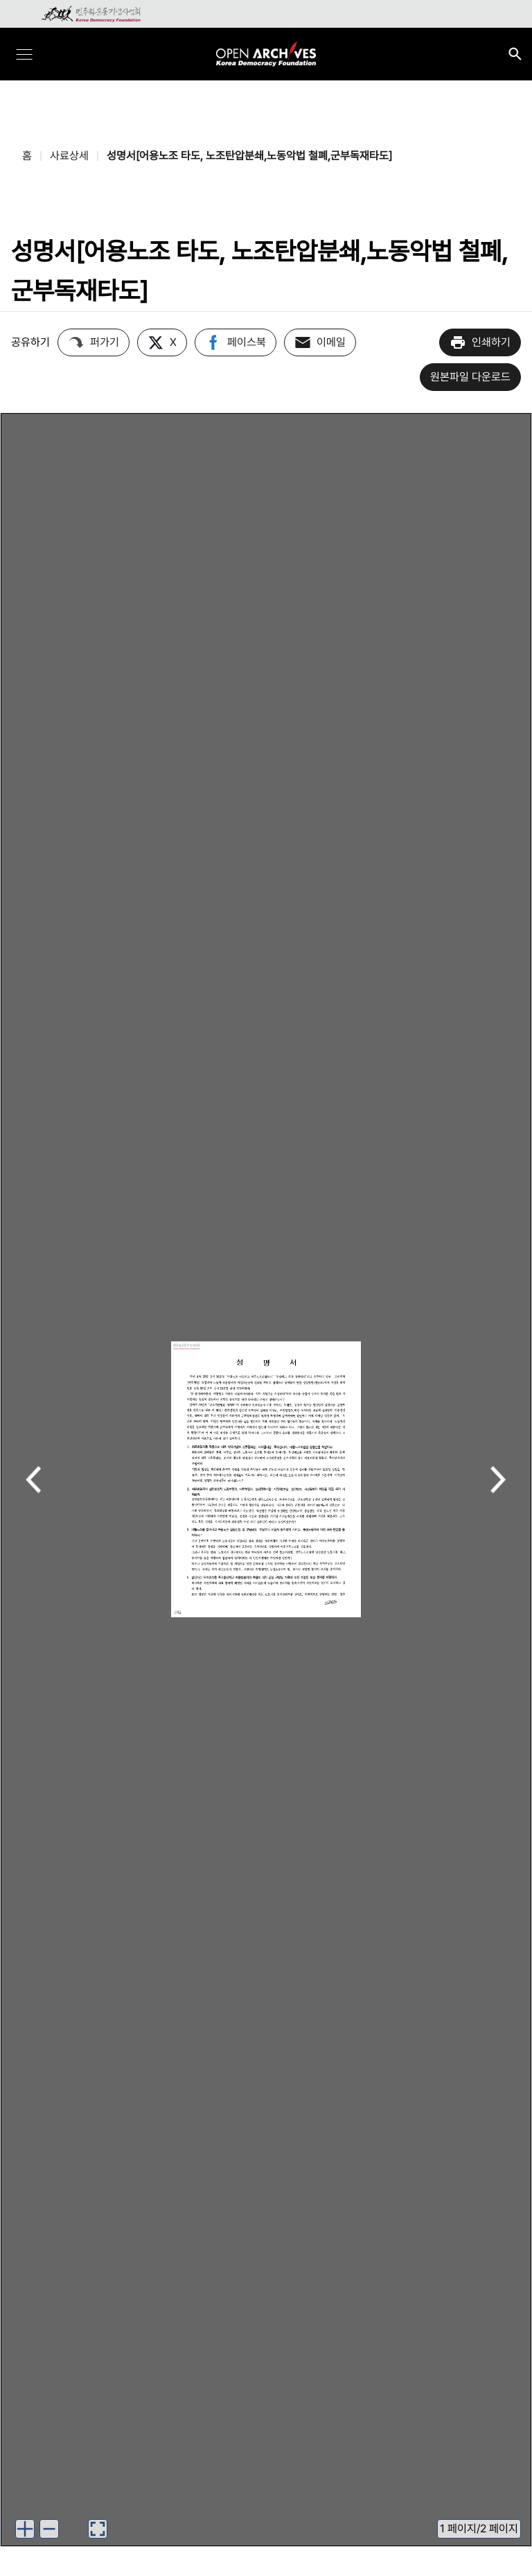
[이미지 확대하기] (25, 2529)
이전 (34, 1481)
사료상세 (69, 155)
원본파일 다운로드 (470, 376)
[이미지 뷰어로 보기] (97, 2529)
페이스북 (235, 342)
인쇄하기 (480, 342)
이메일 (320, 342)
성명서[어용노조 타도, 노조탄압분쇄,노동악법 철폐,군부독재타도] (249, 155)
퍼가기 (93, 342)
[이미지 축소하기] (49, 2529)
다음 (498, 1481)
